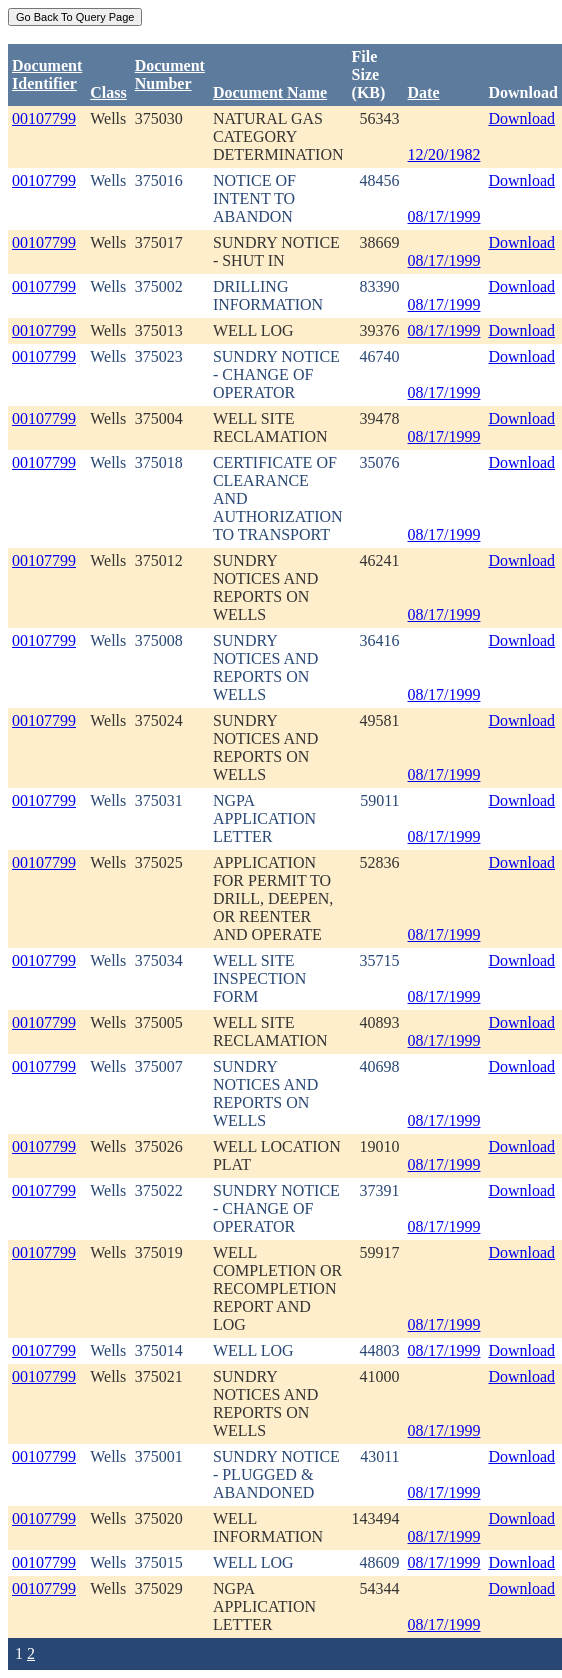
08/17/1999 (444, 216)
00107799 (44, 118)
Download (521, 118)
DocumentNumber (170, 74)
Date (424, 92)
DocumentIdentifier (47, 74)
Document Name (270, 92)
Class (108, 92)
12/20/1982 (444, 154)
